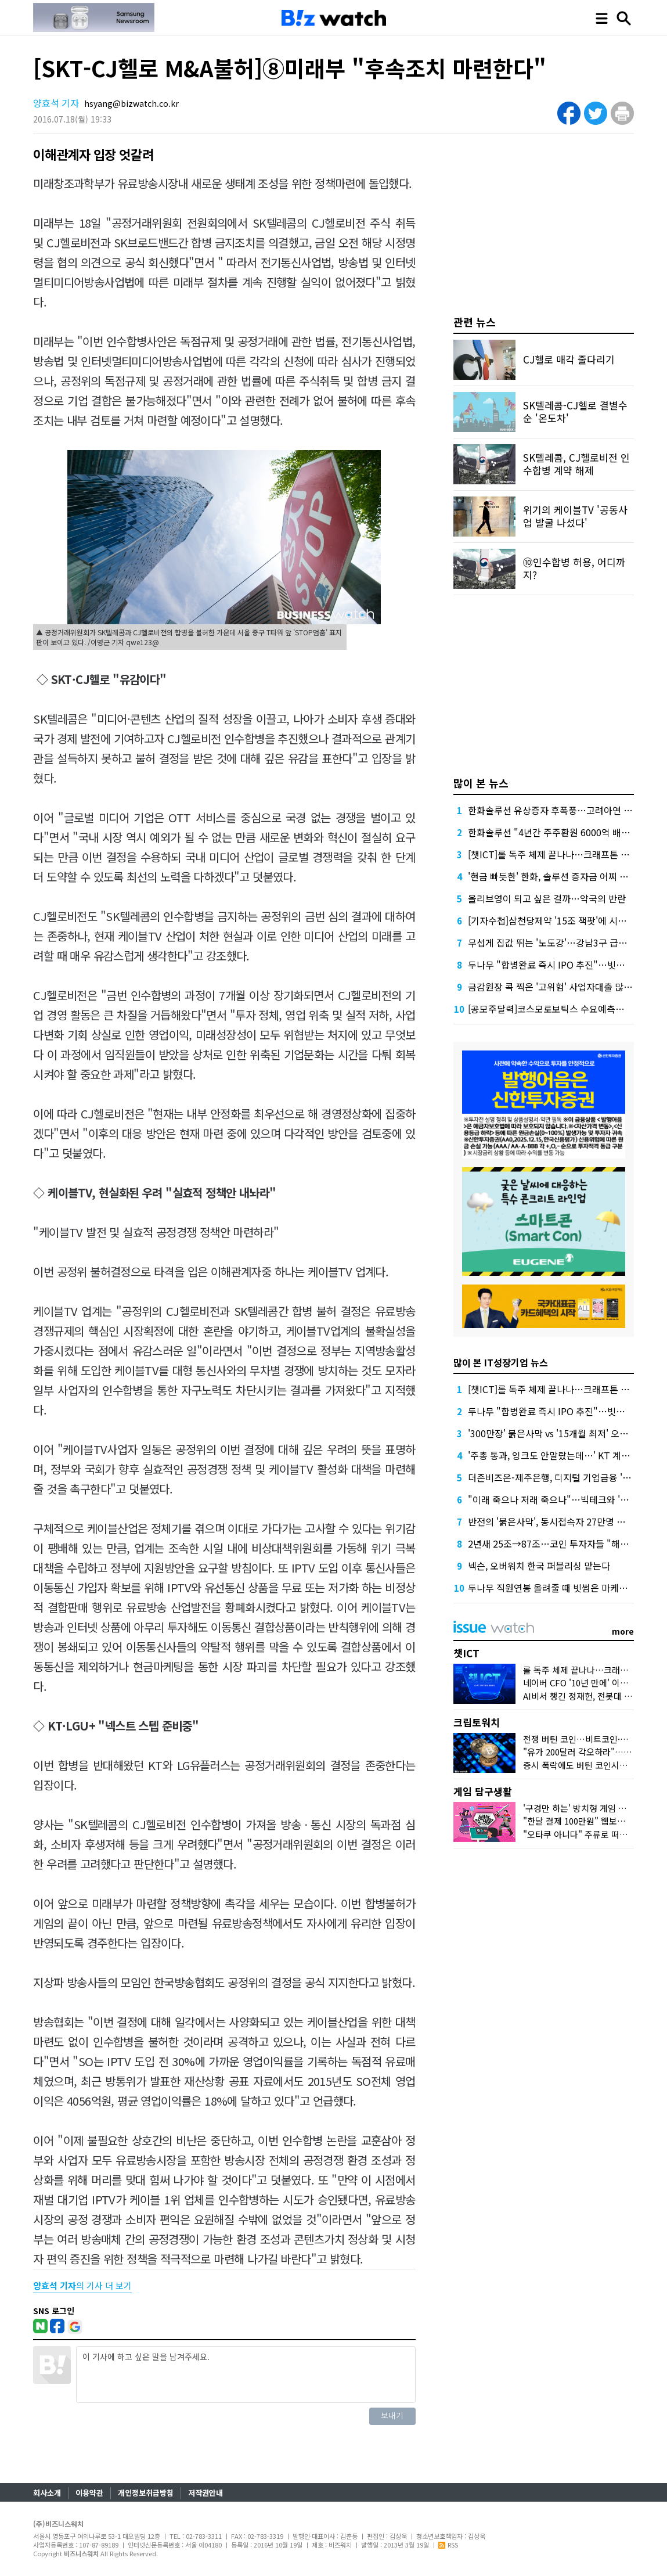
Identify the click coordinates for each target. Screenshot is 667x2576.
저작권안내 (205, 2492)
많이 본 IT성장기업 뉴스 (500, 1362)
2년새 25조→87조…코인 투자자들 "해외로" (555, 1543)
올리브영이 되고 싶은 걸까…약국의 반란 (547, 898)
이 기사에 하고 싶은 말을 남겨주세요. (245, 2374)
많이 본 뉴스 (481, 782)
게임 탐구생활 (482, 1791)
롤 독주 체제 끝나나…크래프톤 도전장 (593, 1670)
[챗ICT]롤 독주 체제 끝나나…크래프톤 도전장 (557, 854)
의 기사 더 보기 (82, 2285)
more (623, 1631)
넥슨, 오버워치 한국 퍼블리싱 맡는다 (539, 1566)
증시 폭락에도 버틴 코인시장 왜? (582, 1765)
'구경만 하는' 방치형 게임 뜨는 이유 (588, 1808)
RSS (448, 2544)
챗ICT (466, 1653)
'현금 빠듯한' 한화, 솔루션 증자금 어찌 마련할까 (561, 876)
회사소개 (47, 2492)
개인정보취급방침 (146, 2492)
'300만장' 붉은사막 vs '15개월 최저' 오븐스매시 (561, 1433)
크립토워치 (476, 1722)
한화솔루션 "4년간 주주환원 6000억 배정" (551, 832)
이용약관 (89, 2492)
